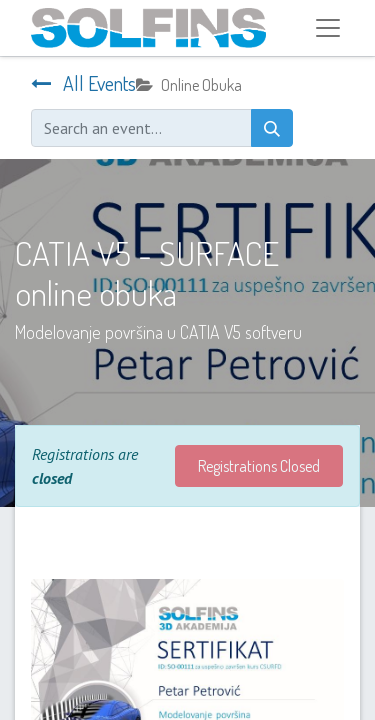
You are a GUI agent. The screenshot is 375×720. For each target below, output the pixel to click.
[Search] (272, 128)
